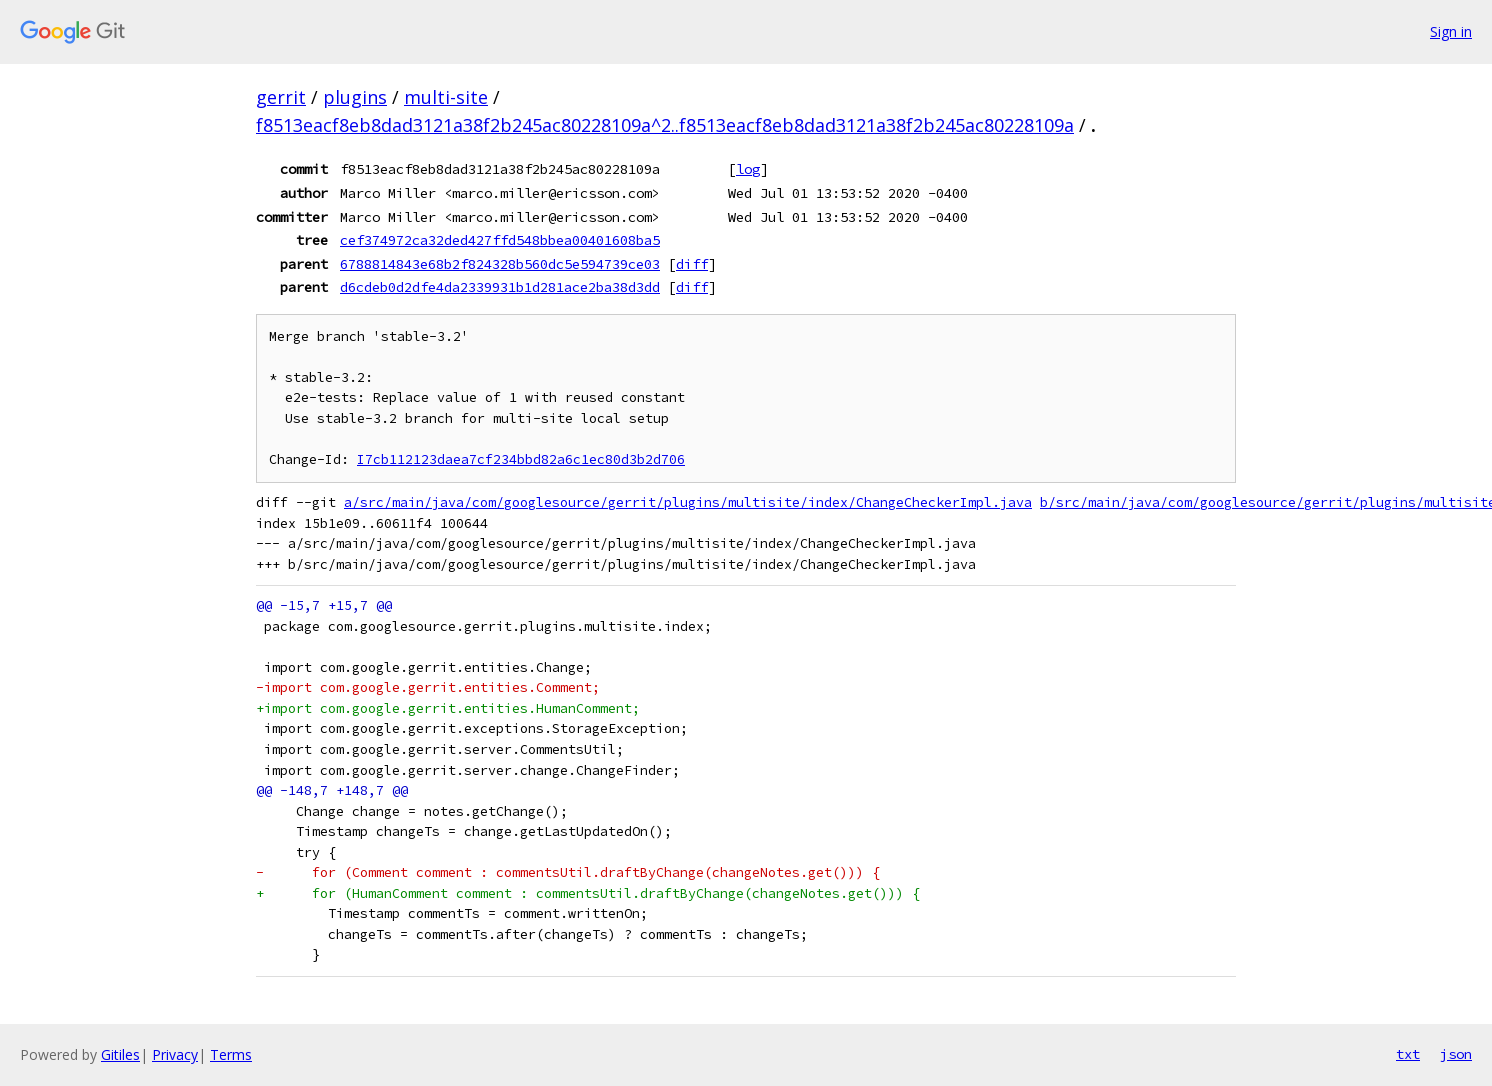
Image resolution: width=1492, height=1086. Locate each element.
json (1456, 1054)
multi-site (446, 97)
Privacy (175, 1054)
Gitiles (120, 1054)
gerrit (281, 97)
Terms (231, 1054)
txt (1408, 1054)
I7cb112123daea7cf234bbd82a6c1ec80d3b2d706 (521, 459)
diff (692, 264)
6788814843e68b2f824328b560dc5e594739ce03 (500, 264)
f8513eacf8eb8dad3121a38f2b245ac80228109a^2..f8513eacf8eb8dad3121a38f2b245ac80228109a (665, 125)
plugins (355, 97)
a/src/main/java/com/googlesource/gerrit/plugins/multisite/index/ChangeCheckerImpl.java (688, 502)
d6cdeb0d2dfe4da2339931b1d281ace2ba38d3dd (500, 287)
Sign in (1451, 31)
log (748, 169)
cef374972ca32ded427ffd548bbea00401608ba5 (500, 240)
